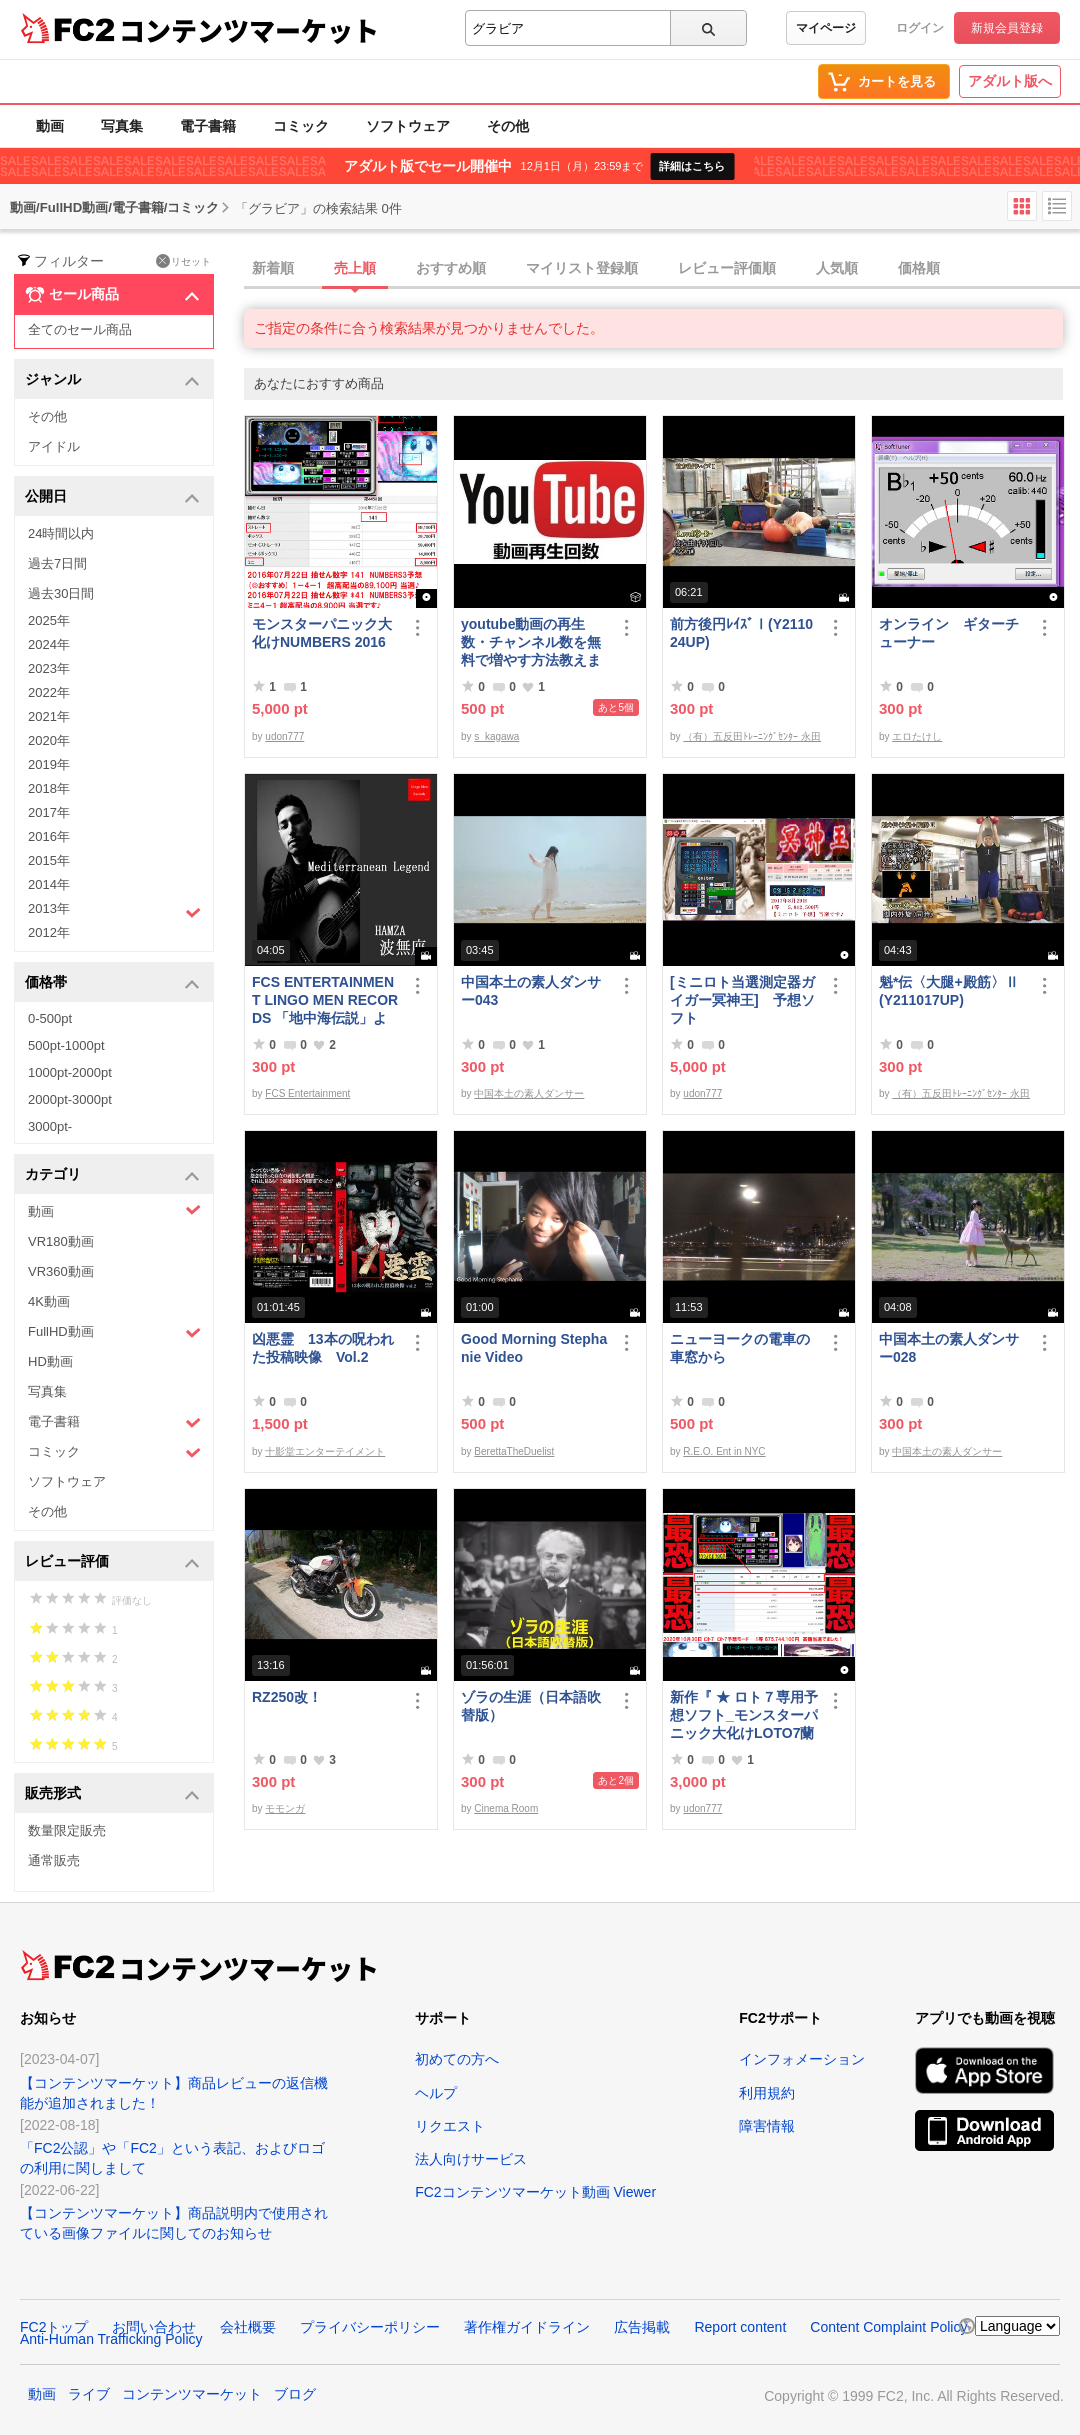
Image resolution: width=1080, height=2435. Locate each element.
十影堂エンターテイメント (325, 1451)
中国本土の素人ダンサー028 (949, 1348)
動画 (50, 126)
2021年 (49, 716)
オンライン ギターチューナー (949, 633)
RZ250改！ (287, 1697)
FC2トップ (54, 2327)
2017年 (49, 812)
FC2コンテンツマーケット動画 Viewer (535, 2192)
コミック (301, 126)
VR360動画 (61, 1271)
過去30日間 (61, 593)
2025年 (49, 620)
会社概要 (248, 2327)
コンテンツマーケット (249, 30)
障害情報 (767, 2126)
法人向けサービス (471, 2159)
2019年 (49, 764)
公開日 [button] (112, 497)
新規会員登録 (1007, 28)
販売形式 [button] (112, 1794)
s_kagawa (496, 736)
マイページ (826, 28)
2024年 (49, 644)
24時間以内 (61, 533)
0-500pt (50, 1018)
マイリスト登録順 (582, 268)
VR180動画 (61, 1241)
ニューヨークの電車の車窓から (740, 1348)
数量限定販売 (67, 1830)
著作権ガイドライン (527, 2327)
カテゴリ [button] (112, 1175)
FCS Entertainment (307, 1093)
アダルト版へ (1010, 81)
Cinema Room (506, 1808)
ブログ (295, 2394)
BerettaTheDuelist (514, 1451)
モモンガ (285, 1808)
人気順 (837, 268)
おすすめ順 (451, 268)
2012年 (49, 932)
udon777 (284, 736)
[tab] (662, 269)
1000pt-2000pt (70, 1072)
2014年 (49, 884)
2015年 (49, 860)
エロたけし (917, 736)
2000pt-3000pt (70, 1099)
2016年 (49, 836)
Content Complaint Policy (888, 2327)
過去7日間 (57, 563)
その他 (508, 126)
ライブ (89, 2394)
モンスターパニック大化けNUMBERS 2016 (322, 633)
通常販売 (54, 1860)
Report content (740, 2327)
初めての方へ (457, 2059)
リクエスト (450, 2126)
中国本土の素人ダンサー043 (531, 991)
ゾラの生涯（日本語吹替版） (531, 1706)
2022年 (49, 692)
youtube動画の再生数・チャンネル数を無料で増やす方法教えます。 (531, 642)
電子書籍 (208, 126)
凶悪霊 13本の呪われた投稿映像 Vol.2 (323, 1348)
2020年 (49, 740)
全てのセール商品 (80, 329)
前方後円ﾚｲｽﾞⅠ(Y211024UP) (741, 633)
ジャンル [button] (112, 380)
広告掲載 (642, 2327)
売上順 (355, 268)
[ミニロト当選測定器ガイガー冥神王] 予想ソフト (742, 1000)
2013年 (114, 911)
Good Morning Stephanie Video (534, 1348)
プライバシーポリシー (370, 2327)
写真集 (122, 126)
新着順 (273, 268)
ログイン (920, 28)
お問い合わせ (154, 2327)
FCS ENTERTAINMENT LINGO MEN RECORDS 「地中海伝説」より (325, 1000)
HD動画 (50, 1361)
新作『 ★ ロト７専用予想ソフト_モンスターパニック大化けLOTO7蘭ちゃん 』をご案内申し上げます (744, 1715)
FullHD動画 (114, 1332)
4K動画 (49, 1301)
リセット (183, 261)
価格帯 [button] (112, 983)
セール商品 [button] (112, 295)
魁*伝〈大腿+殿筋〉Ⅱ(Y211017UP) (949, 991)
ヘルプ (436, 2093)
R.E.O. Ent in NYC (724, 1451)
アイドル (54, 446)
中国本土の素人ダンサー (529, 1093)
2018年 (49, 788)
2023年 (49, 668)
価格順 (919, 268)
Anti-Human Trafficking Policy (111, 2339)
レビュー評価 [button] (112, 1562)
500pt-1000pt (66, 1045)
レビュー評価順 (727, 268)
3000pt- (50, 1126)
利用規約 (767, 2093)
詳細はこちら (692, 166)
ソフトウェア (408, 126)
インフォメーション (802, 2059)
